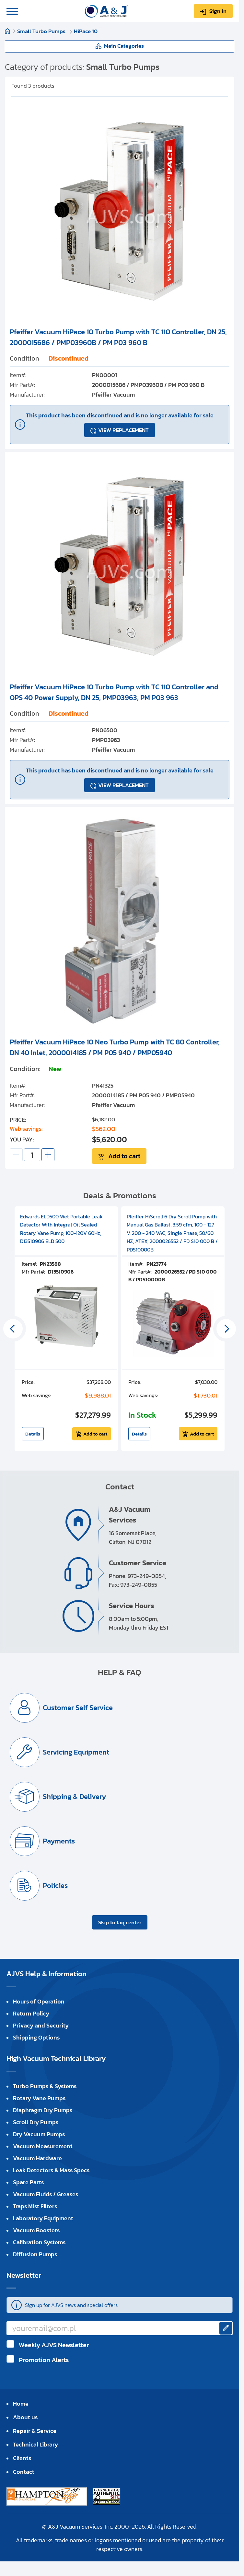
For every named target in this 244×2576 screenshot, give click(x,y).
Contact (23, 2471)
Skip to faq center (119, 1922)
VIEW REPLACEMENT (123, 430)
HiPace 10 (86, 31)
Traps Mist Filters (35, 2206)
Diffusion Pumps (35, 2254)
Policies (55, 1885)
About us (25, 2417)
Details (32, 1433)
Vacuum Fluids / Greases (45, 2194)
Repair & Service (34, 2430)
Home (7, 31)
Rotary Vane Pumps (39, 2098)
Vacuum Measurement (43, 2146)
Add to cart (124, 1156)
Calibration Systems (39, 2242)
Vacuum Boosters (36, 2230)
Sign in (218, 11)
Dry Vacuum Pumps (39, 2134)
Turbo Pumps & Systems (44, 2086)
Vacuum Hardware (37, 2158)
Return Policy (31, 2013)
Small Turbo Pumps (42, 31)
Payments (59, 1841)
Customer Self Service (78, 1707)
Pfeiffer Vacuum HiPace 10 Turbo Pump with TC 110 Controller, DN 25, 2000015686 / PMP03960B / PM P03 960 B (118, 337)
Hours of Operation (38, 2001)
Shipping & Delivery (74, 1796)
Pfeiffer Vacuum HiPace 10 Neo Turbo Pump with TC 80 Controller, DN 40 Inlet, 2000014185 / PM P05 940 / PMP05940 (115, 1047)
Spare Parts (28, 2182)
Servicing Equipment (76, 1752)
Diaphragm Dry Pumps (42, 2110)
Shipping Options (36, 2037)
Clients (22, 2458)
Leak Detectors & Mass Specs (51, 2170)
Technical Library (35, 2444)
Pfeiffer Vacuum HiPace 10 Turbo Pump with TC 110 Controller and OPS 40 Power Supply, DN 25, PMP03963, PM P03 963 (114, 692)
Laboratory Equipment (43, 2218)
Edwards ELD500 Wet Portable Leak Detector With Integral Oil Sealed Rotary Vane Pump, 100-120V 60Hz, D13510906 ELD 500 (61, 1229)
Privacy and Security (41, 2025)
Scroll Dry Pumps (35, 2122)
